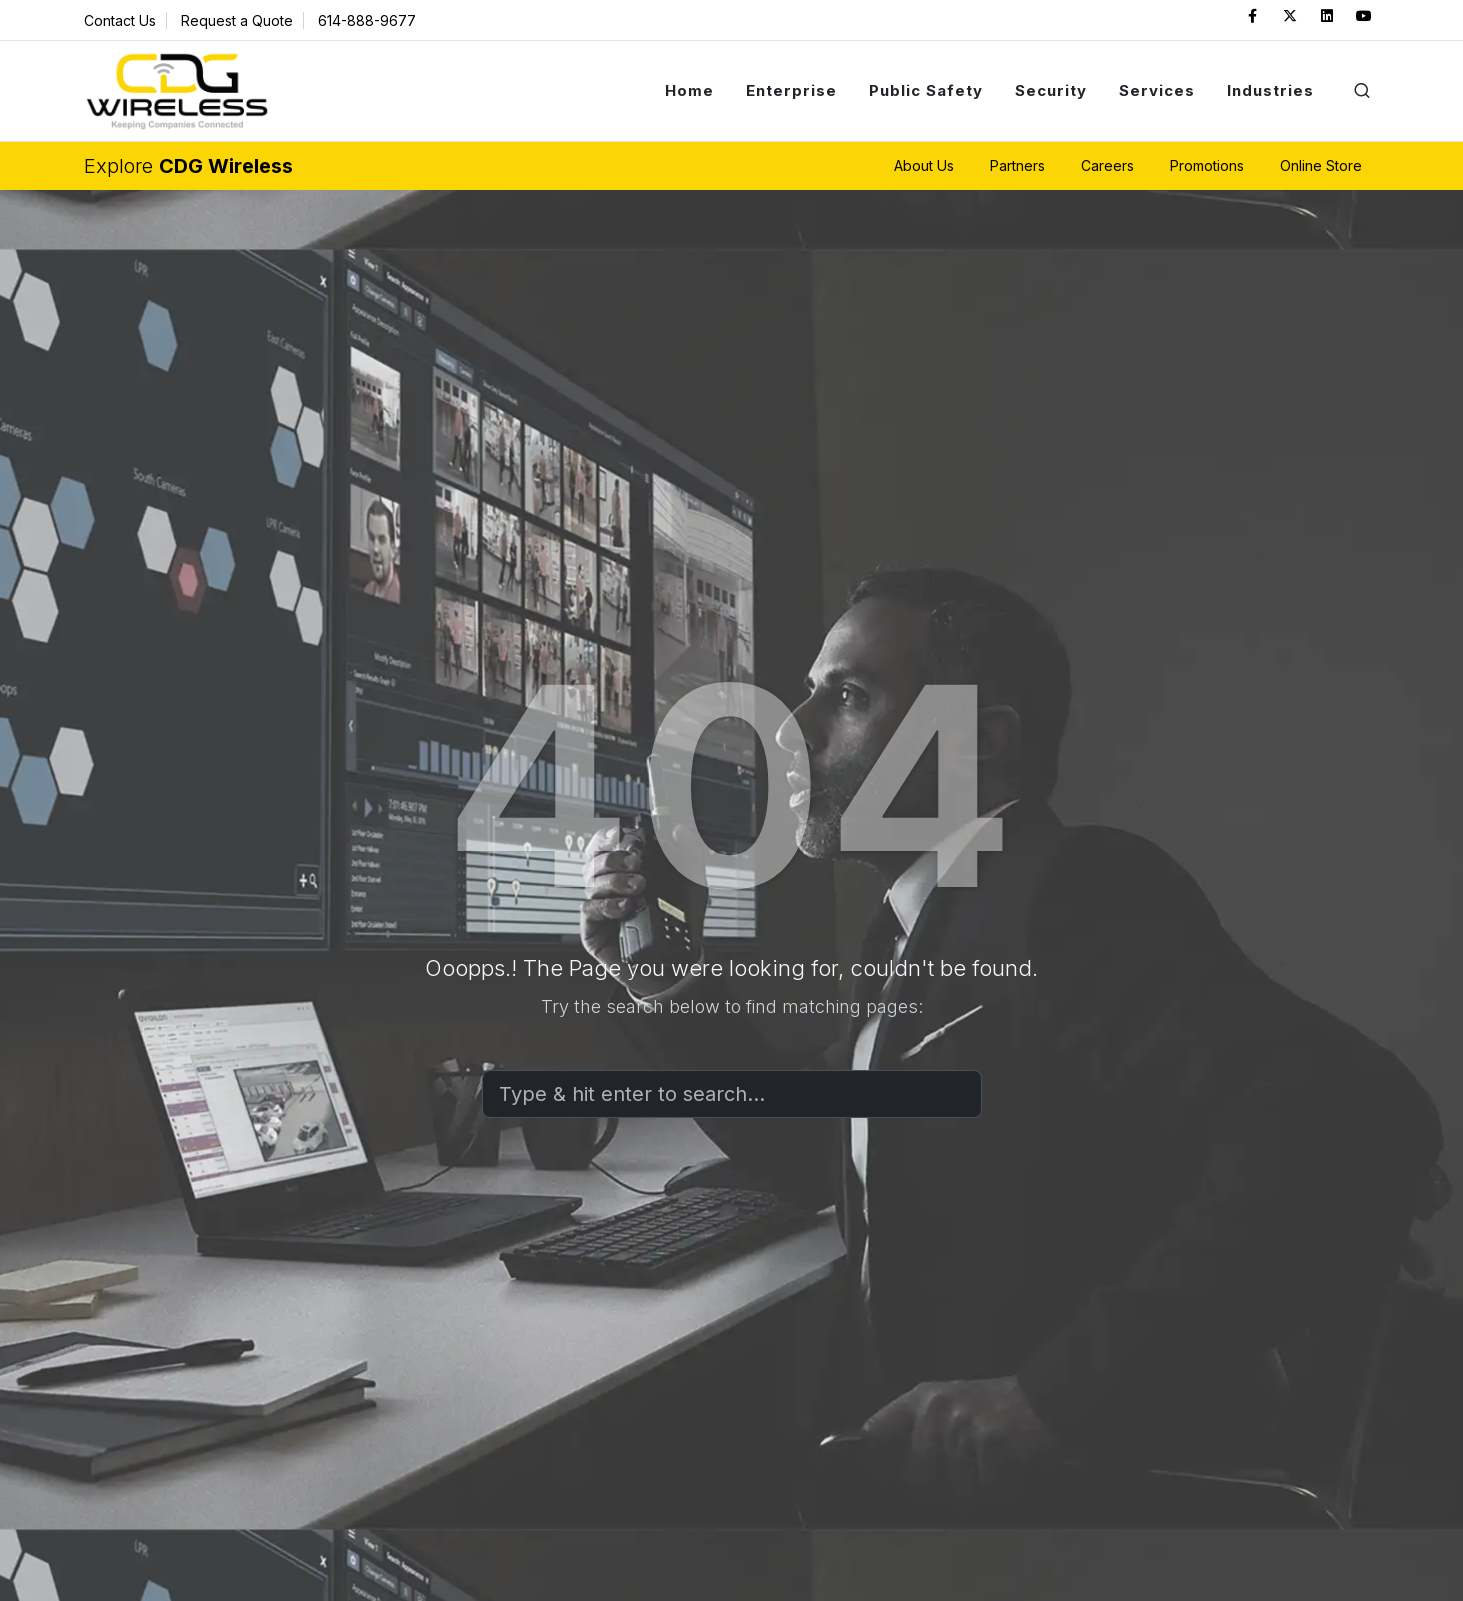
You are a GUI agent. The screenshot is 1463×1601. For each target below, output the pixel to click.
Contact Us (120, 20)
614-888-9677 (367, 20)
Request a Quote (237, 20)
